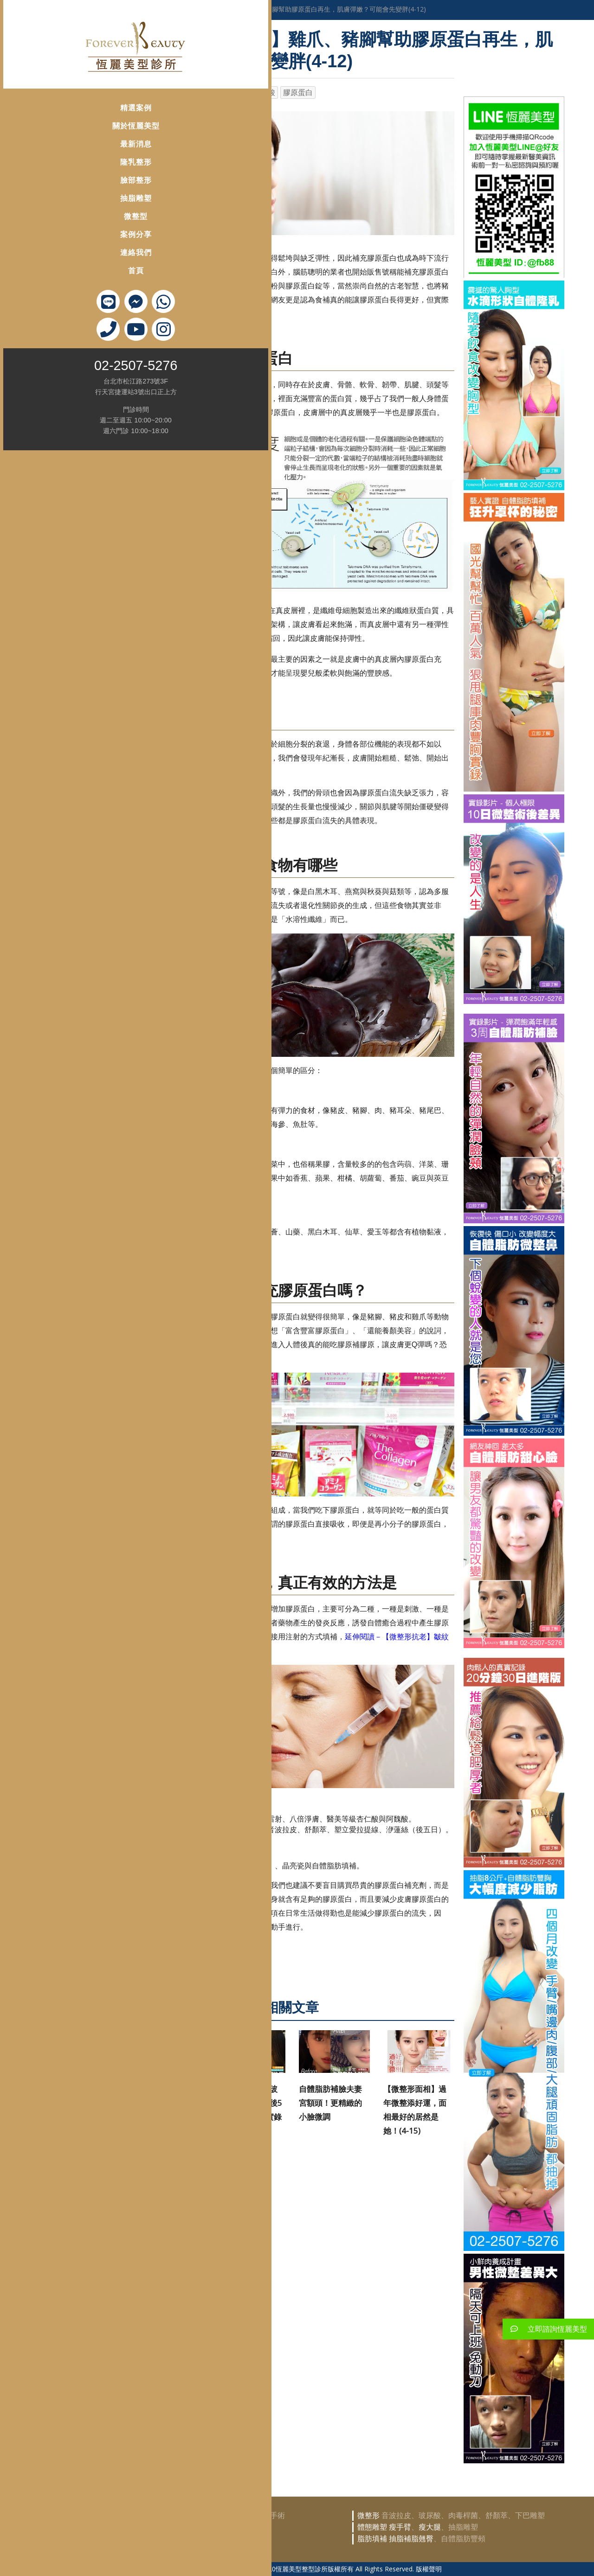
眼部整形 (149, 2539)
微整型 (50, 201)
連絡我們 (50, 238)
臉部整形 (50, 165)
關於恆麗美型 (50, 111)
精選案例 (50, 93)
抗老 (178, 92)
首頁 (50, 256)
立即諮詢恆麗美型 (545, 2329)
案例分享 (50, 220)
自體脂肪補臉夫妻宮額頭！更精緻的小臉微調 (330, 2103)
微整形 (152, 92)
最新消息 (50, 129)
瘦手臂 (400, 2527)
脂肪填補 (372, 2539)
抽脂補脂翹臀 (411, 2539)
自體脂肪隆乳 (210, 2515)
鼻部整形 (149, 2527)
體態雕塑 (372, 2527)
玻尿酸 (264, 92)
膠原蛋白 (298, 92)
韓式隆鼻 (181, 2527)
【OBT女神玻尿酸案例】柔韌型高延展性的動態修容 (162, 2103)
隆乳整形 (50, 147)
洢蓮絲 (234, 92)
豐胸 (173, 2515)
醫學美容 (166, 9)
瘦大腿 (430, 2527)
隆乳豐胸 (149, 2515)
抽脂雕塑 (50, 183)
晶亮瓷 (204, 92)
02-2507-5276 (50, 350)
